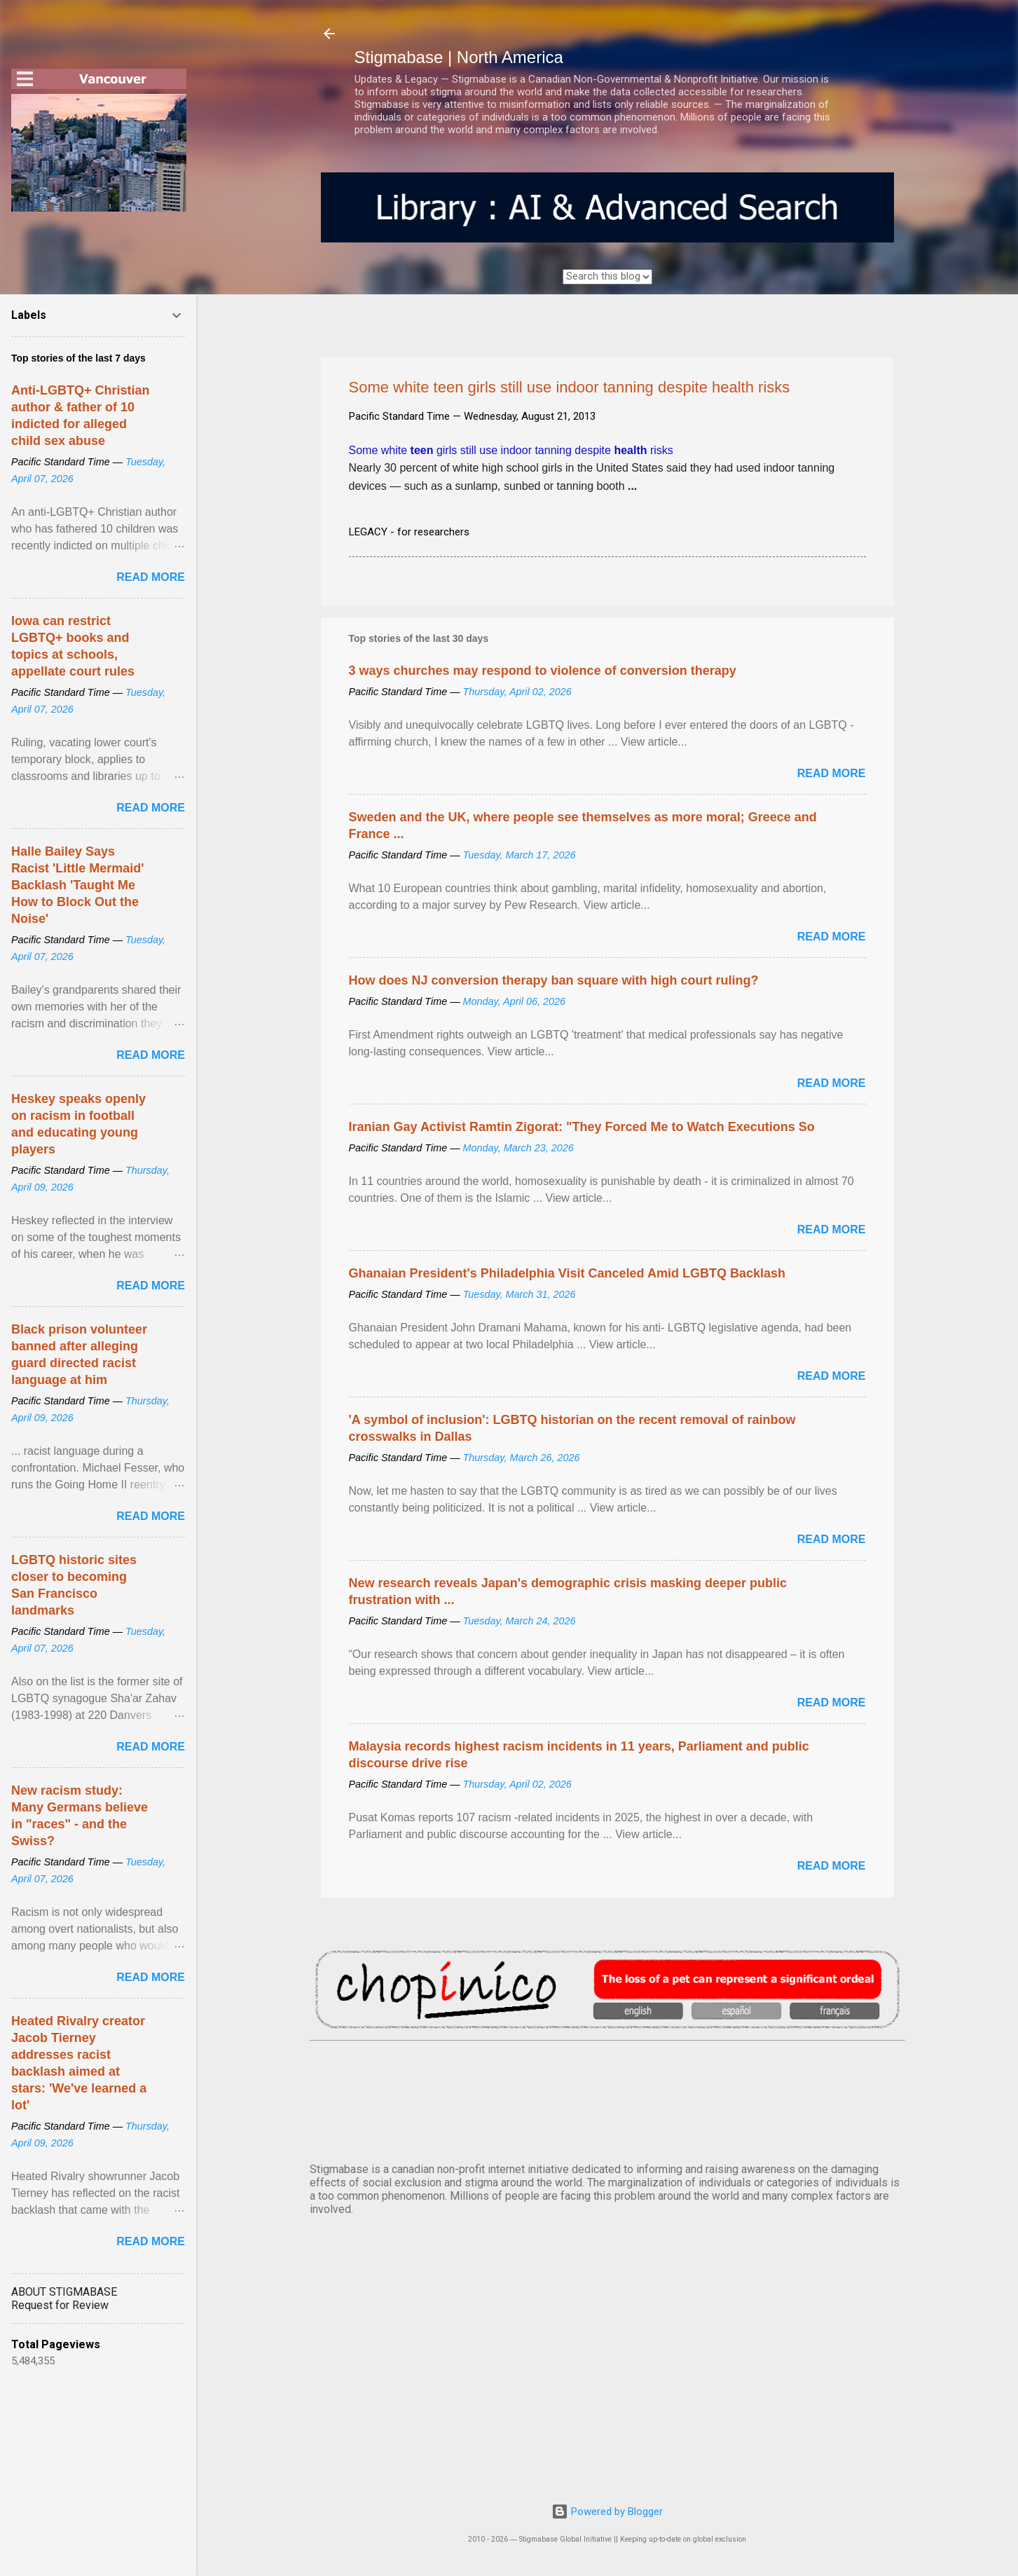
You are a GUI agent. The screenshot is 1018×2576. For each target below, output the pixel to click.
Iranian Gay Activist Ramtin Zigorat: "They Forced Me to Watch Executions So (582, 1127)
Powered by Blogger (607, 2511)
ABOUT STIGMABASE (64, 2291)
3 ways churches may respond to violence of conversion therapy (542, 671)
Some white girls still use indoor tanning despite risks (511, 450)
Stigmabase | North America (459, 57)
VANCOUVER (607, 2098)
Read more (831, 773)
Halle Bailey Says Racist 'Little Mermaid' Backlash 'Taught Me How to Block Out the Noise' (77, 885)
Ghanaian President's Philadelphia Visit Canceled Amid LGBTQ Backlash (567, 1273)
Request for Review (60, 2305)
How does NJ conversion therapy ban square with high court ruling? (554, 980)
